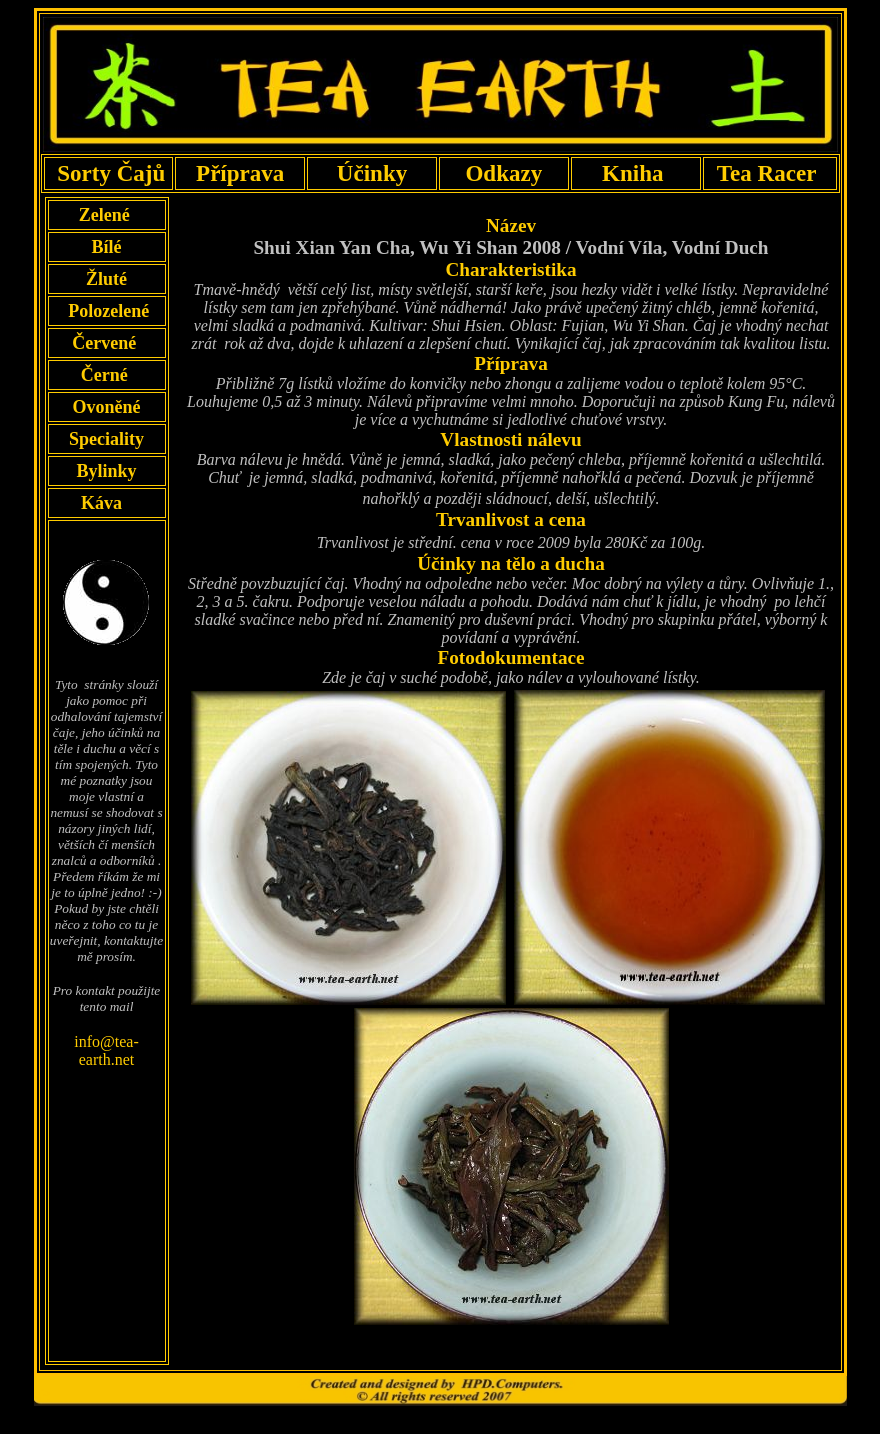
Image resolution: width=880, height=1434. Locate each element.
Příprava (240, 173)
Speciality (107, 439)
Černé (106, 375)
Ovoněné (106, 407)
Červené (106, 343)
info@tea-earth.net (106, 1050)
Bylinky (106, 471)
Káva (102, 503)
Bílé (107, 247)
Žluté (106, 279)
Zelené (106, 215)
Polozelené (106, 311)
